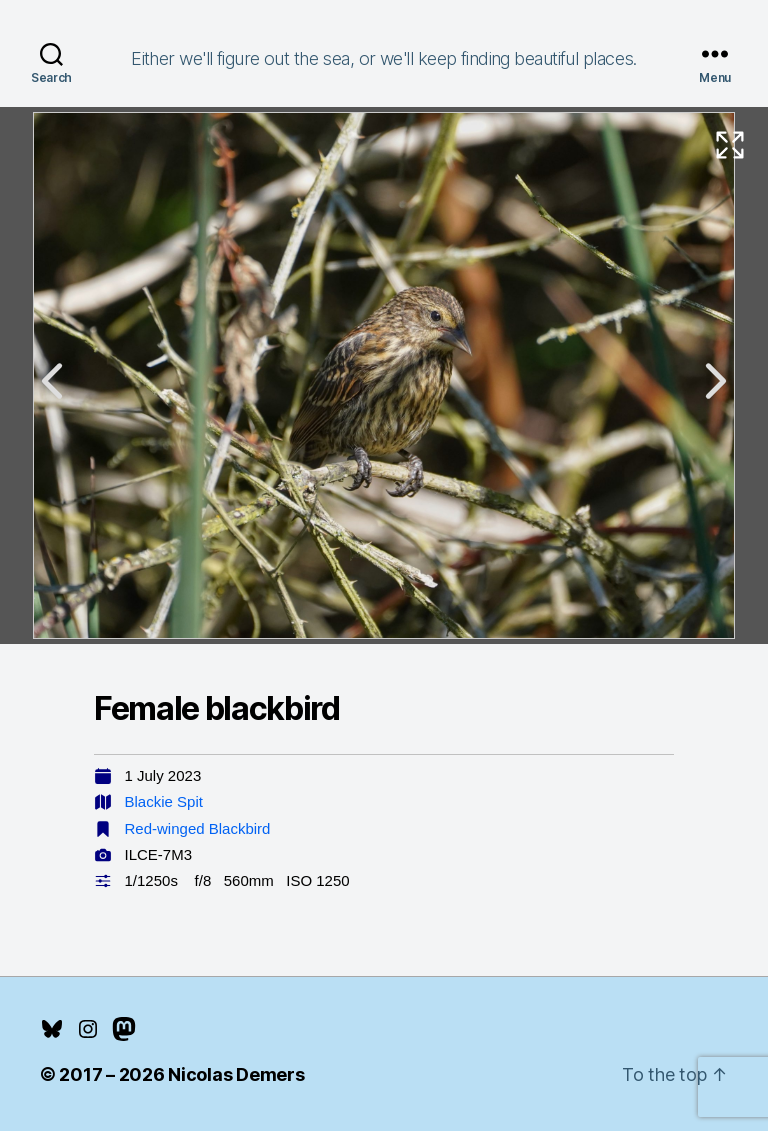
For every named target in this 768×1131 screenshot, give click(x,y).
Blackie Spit (164, 801)
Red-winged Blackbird (198, 828)
